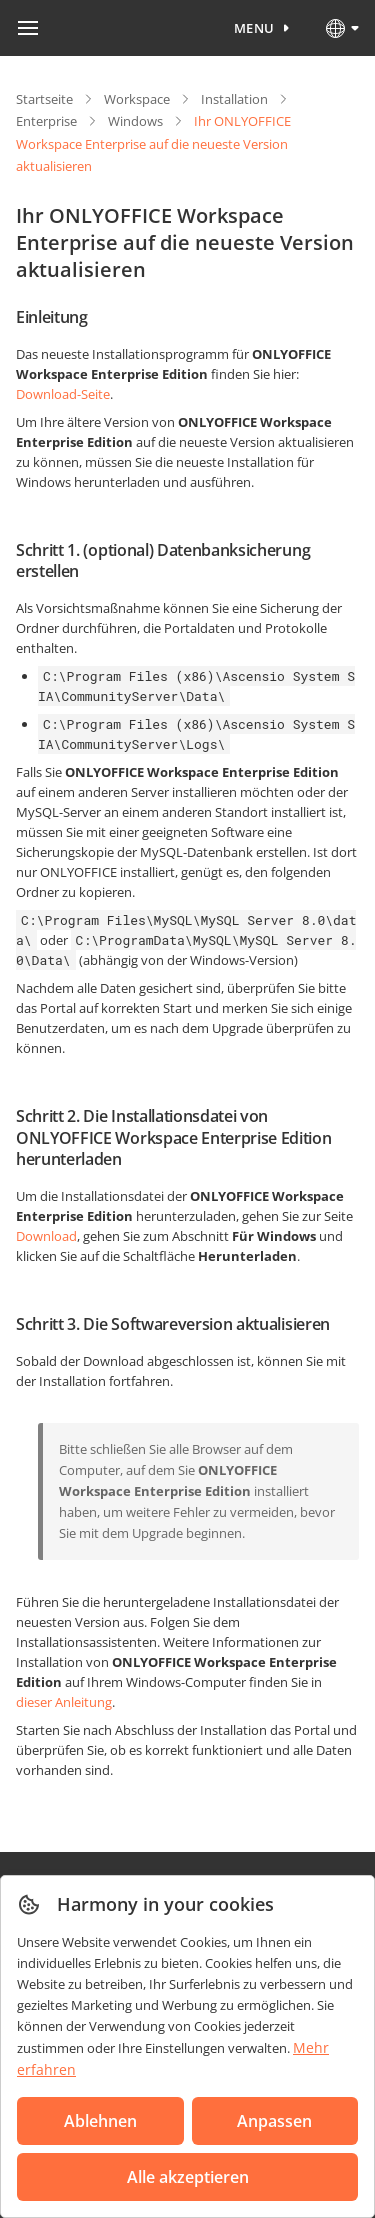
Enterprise (46, 121)
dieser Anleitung (64, 1702)
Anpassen (274, 2121)
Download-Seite (63, 394)
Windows (135, 121)
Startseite (44, 99)
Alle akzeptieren (188, 2177)
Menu (254, 28)
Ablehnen (100, 2121)
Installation (234, 99)
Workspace (137, 99)
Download (46, 1236)
